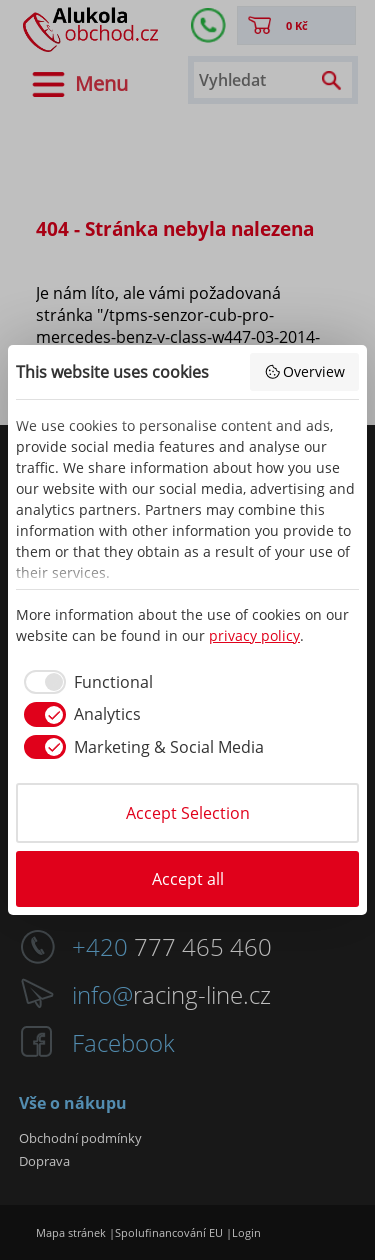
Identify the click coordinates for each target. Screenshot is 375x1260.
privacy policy (254, 635)
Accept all (188, 879)
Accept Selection (188, 813)
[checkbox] (84, 682)
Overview (305, 371)
